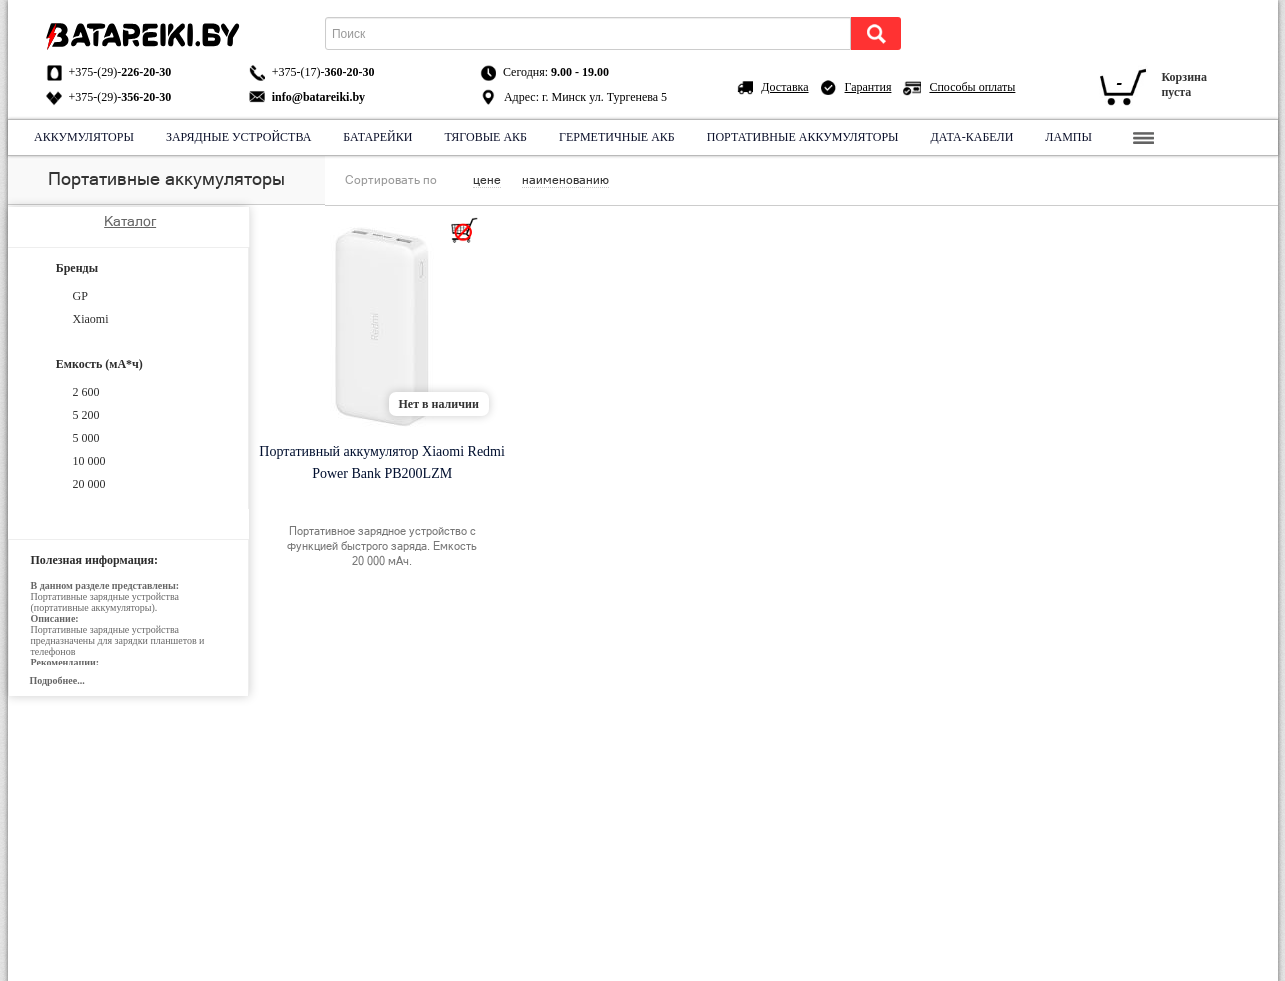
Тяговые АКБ (485, 137)
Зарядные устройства (237, 137)
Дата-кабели (971, 137)
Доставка (784, 87)
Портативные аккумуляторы (802, 137)
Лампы (1068, 137)
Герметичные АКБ (617, 137)
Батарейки (377, 137)
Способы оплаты (972, 87)
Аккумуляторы (84, 137)
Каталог (130, 221)
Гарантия (868, 87)
